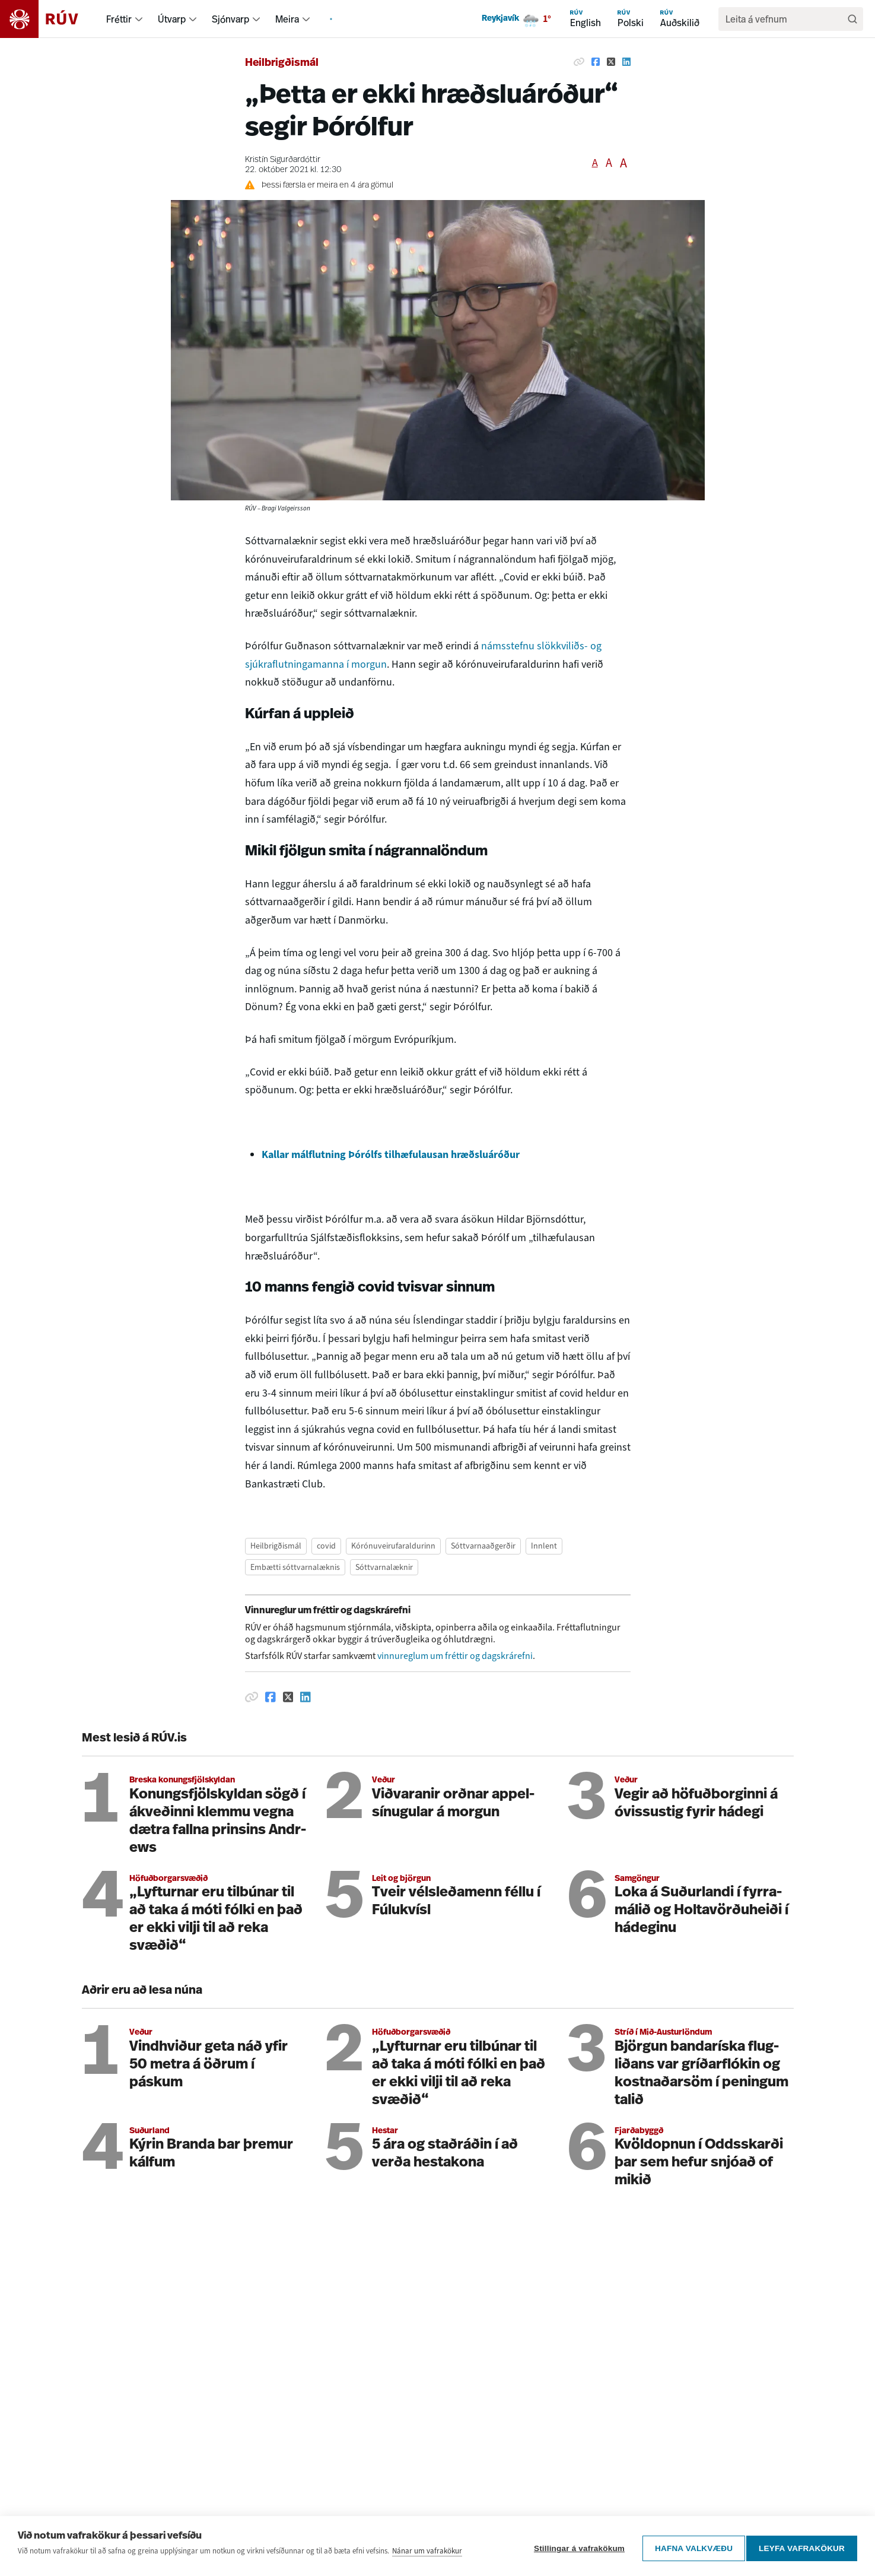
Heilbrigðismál (282, 63)
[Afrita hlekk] (579, 61)
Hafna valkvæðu (689, 2549)
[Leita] (852, 19)
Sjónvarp (230, 19)
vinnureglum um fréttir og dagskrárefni (455, 1655)
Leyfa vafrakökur (802, 2549)
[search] (785, 19)
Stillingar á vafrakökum (574, 2549)
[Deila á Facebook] (595, 61)
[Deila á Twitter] (611, 61)
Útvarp (172, 19)
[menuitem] (139, 19)
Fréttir (119, 19)
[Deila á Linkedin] (626, 61)
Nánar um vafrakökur (427, 2555)
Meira (287, 19)
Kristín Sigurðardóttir (282, 160)
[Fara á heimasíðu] (49, 19)
